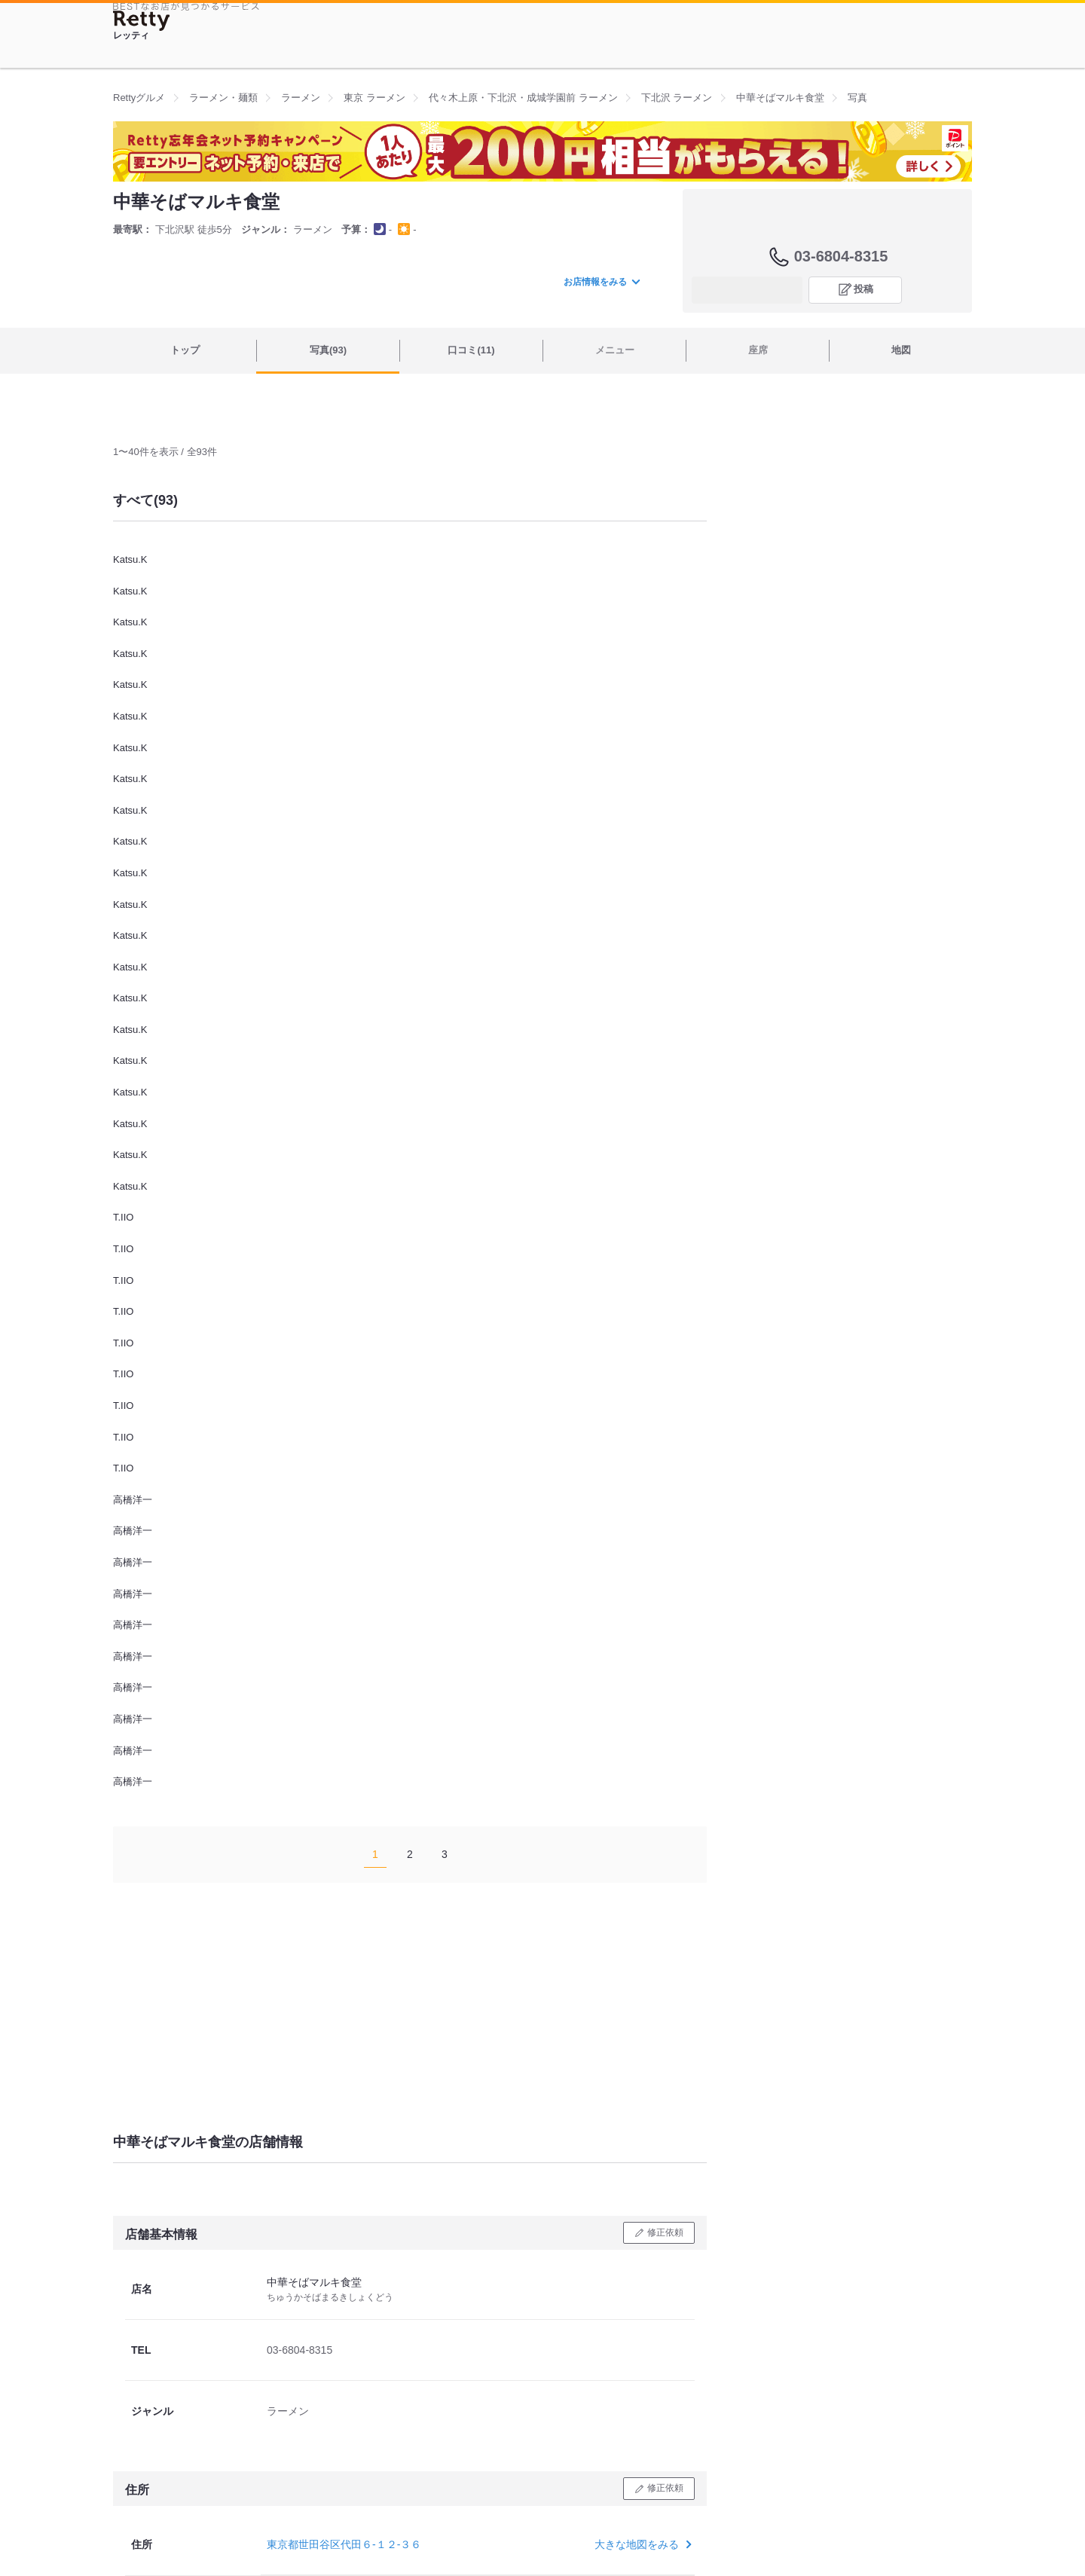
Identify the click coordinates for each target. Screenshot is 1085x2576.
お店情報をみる (601, 281)
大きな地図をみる (641, 2544)
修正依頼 (665, 2232)
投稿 (863, 289)
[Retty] (141, 21)
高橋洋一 (132, 1499)
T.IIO (123, 1217)
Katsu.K (130, 559)
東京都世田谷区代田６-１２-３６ (344, 2544)
